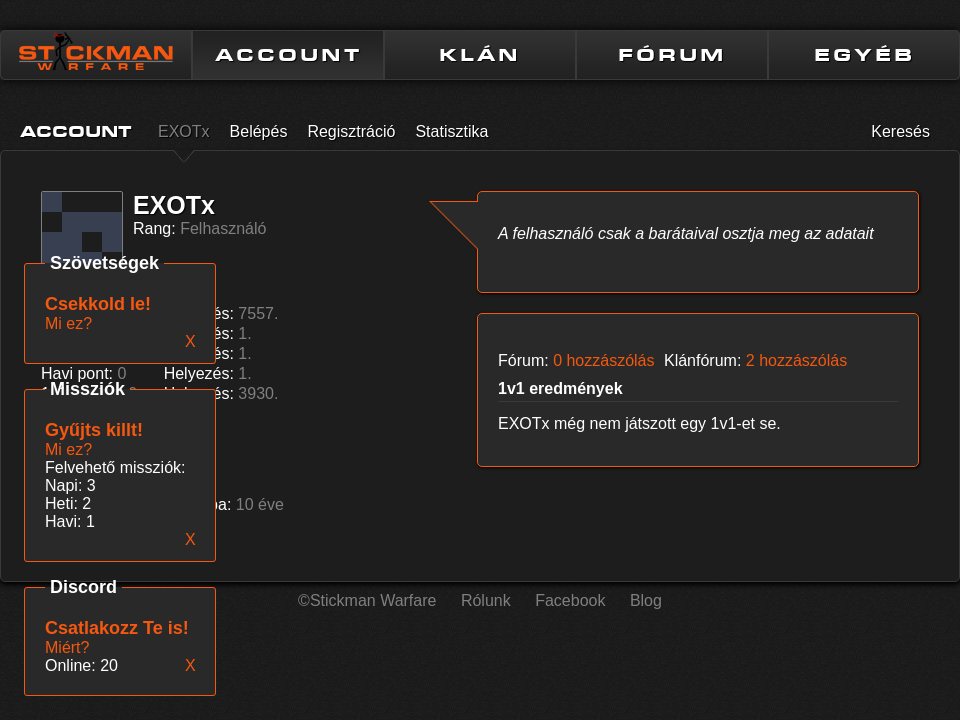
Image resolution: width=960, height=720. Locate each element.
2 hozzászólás (796, 360)
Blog (646, 600)
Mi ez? (68, 449)
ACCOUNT (288, 55)
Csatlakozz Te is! (117, 628)
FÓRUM (672, 55)
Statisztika (451, 131)
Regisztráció (351, 131)
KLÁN (480, 55)
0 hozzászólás (603, 360)
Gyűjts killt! (94, 430)
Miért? (67, 647)
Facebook (570, 600)
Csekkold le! (98, 304)
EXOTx (184, 131)
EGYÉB (864, 55)
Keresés (900, 131)
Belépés (259, 131)
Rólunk (486, 600)
